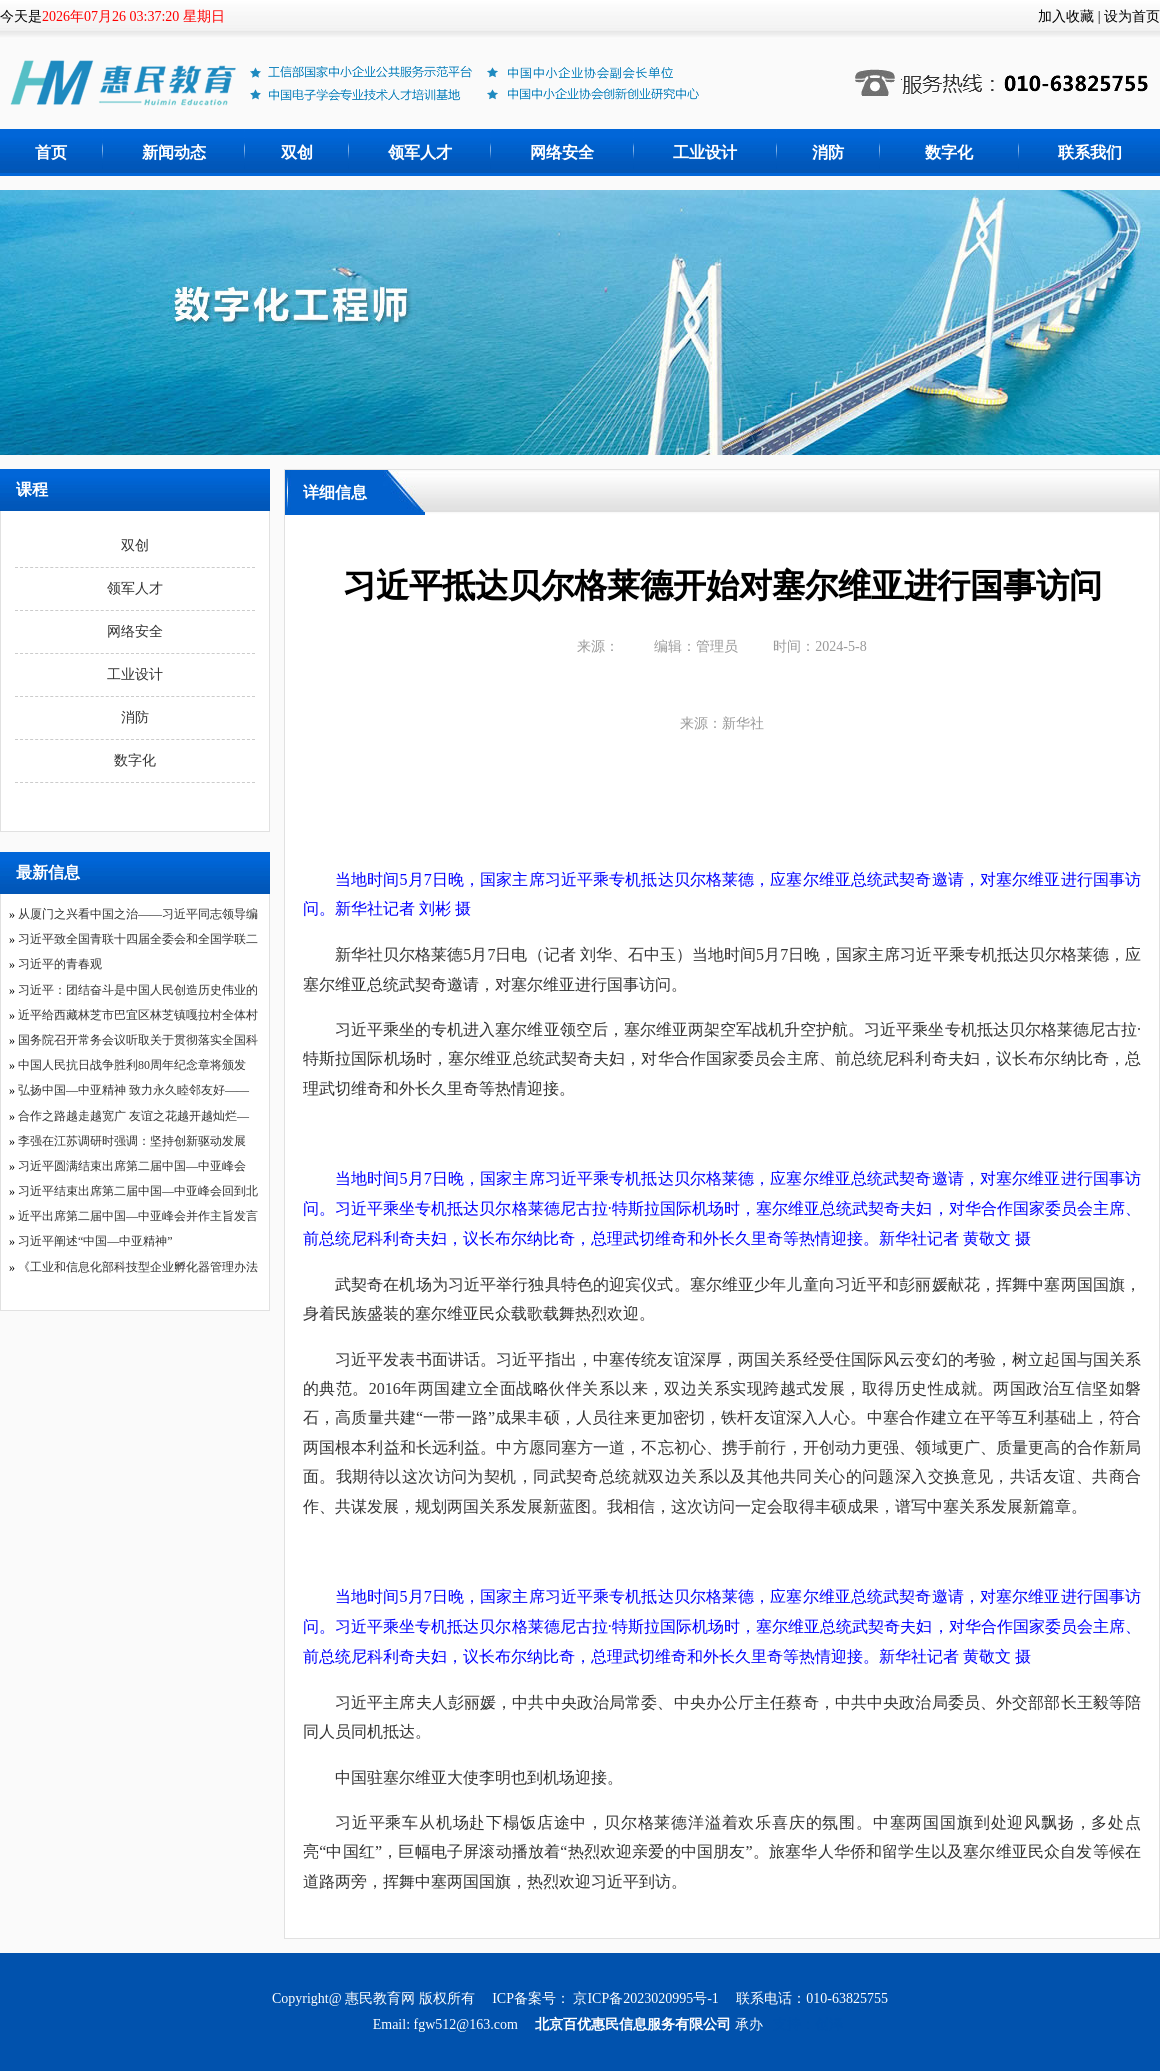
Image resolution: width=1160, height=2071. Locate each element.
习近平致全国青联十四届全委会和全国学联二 (138, 939)
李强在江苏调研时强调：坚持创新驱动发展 (132, 1141)
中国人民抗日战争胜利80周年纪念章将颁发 (132, 1065)
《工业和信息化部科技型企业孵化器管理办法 (138, 1267)
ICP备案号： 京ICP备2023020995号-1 (607, 1998)
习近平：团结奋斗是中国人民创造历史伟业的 (138, 990)
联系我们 (1090, 152)
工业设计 (705, 152)
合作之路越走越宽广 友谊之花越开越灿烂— (133, 1116)
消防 (828, 152)
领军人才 (420, 152)
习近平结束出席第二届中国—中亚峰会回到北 (138, 1191)
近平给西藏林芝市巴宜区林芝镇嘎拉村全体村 (138, 1015)
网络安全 (562, 152)
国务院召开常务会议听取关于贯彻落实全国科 (138, 1040)
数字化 (949, 152)
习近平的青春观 (60, 964)
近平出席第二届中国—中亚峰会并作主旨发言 (138, 1216)
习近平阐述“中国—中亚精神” (95, 1241)
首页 (51, 152)
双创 (297, 152)
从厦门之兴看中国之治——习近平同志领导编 (138, 914)
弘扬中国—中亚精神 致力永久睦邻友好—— (133, 1090)
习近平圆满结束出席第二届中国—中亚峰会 (132, 1166)
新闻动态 (174, 152)
